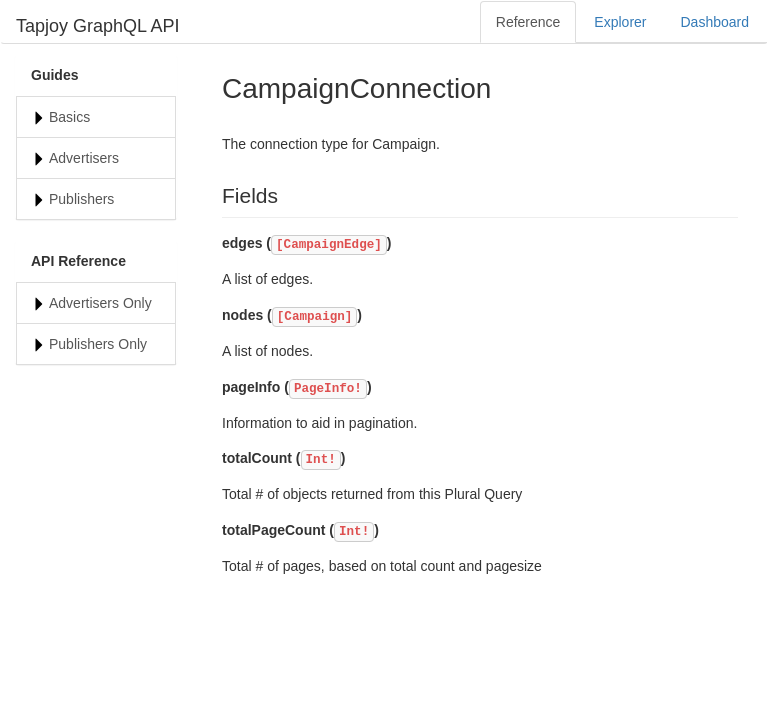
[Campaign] (315, 317)
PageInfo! (328, 389)
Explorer (620, 22)
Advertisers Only (100, 303)
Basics (69, 117)
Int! (321, 460)
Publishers (81, 199)
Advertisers (84, 158)
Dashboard (715, 22)
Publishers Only (98, 344)
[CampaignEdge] (329, 245)
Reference (528, 22)
